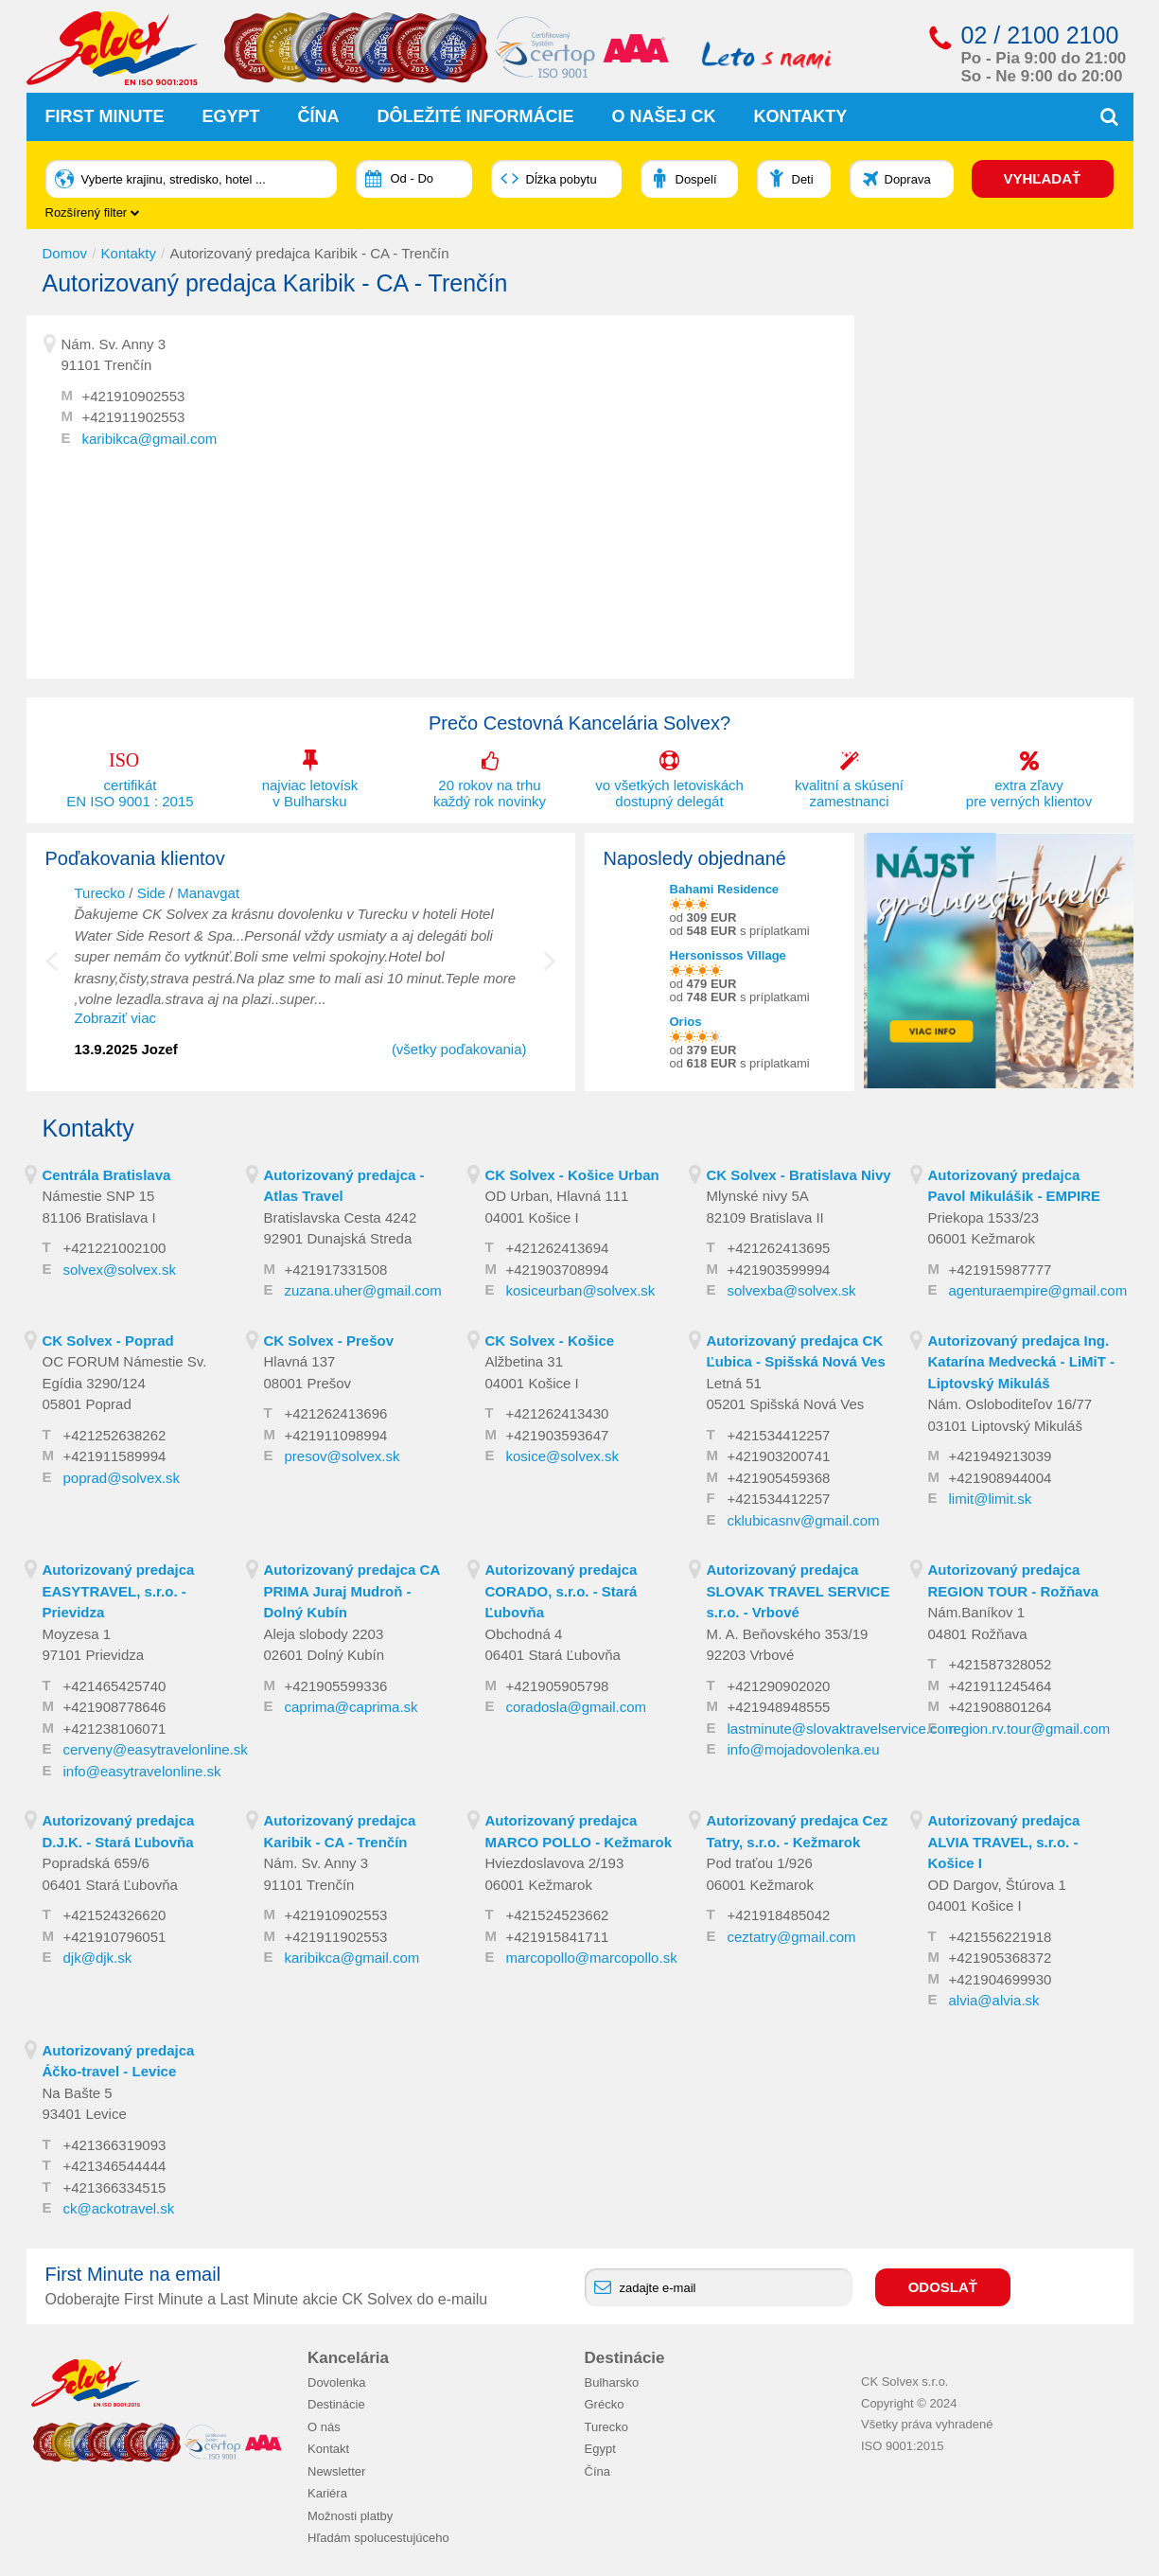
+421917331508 (336, 1270)
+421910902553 (133, 396)
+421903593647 (557, 1435)
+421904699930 (1000, 1979)
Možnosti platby (350, 2516)
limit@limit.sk (990, 1499)
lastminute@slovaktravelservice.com (842, 1728)
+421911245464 (1000, 1686)
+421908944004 (1000, 1478)
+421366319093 (115, 2145)
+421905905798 (557, 1686)
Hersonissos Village (728, 955)
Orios (686, 1022)
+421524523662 (557, 1915)
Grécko (604, 2404)
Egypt (231, 116)
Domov (65, 253)
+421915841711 (557, 1937)
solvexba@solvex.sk (792, 1290)
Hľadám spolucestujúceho (378, 2538)
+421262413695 (779, 1248)
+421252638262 (115, 1435)
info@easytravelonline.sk (142, 1771)
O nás (324, 2427)
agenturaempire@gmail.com (1038, 1290)
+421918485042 (779, 1915)
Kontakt (328, 2449)
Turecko (100, 893)
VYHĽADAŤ (1042, 178)
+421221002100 (115, 1248)
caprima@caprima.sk (351, 1707)
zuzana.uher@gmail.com (363, 1290)
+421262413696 (336, 1413)
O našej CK (664, 116)
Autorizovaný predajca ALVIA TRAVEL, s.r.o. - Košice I (1004, 1841)
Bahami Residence (725, 889)
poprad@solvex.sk (122, 1478)
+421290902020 (779, 1686)
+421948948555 (779, 1707)
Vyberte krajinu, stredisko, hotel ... (173, 179)
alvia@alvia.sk (994, 2000)
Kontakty (801, 116)
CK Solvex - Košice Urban (572, 1175)
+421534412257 (779, 1435)
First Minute (105, 116)
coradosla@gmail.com (576, 1707)
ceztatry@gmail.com (792, 1937)
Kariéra (327, 2493)
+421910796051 (115, 1937)
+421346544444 (115, 2166)
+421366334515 (115, 2187)
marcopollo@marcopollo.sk (591, 1958)
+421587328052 (1000, 1664)
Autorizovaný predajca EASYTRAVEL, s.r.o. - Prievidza (119, 1590)
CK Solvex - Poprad (108, 1340)
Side (151, 893)
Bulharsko (612, 2382)
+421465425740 (115, 1686)
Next (550, 971)
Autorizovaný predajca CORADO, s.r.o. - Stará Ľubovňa (561, 1590)
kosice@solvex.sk (562, 1456)
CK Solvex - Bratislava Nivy (799, 1175)
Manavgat (208, 893)
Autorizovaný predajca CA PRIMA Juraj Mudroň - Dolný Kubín (352, 1590)
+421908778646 (115, 1707)
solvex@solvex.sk (119, 1270)
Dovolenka (336, 2382)
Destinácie (336, 2404)
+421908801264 (1000, 1707)
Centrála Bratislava (107, 1175)
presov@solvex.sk (342, 1456)
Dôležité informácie (476, 116)
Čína (319, 116)
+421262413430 (557, 1413)
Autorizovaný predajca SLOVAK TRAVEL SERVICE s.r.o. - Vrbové (798, 1590)
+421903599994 (779, 1270)
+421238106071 (115, 1728)
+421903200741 (779, 1456)
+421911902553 (133, 417)
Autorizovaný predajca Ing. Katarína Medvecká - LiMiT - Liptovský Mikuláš (1021, 1361)
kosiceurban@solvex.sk (581, 1290)
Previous (64, 971)
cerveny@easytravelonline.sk (155, 1749)
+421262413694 (557, 1248)
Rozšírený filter (92, 212)
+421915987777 (1000, 1270)
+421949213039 (1000, 1456)
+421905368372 (1000, 1958)
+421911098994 (336, 1435)
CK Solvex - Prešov (329, 1340)
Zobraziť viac (115, 1018)
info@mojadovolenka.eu (804, 1749)
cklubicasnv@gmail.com (804, 1520)
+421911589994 (115, 1456)
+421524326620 (115, 1915)
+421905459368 (779, 1478)
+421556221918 (1000, 1937)
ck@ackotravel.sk (119, 2208)
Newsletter (336, 2471)
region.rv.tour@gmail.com (1030, 1728)
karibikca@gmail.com (150, 439)
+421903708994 (557, 1270)
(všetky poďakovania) (459, 1049)
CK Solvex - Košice (550, 1340)
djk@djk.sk (97, 1958)
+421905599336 (336, 1686)
